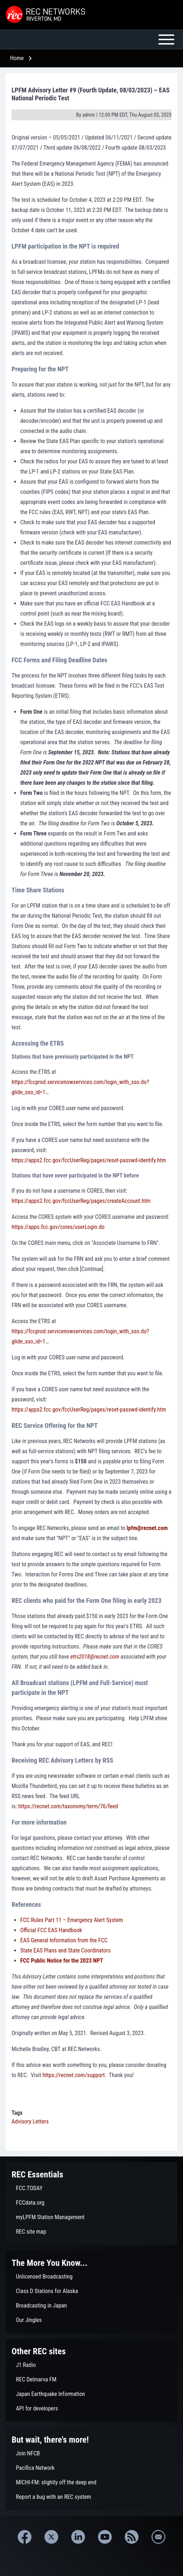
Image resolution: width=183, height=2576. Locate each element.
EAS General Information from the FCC (63, 1940)
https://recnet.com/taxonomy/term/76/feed (68, 1806)
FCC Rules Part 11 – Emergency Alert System (71, 1920)
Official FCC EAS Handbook (51, 1930)
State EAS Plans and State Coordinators (65, 1950)
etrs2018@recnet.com (94, 1656)
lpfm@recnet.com (147, 1528)
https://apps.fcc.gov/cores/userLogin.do (58, 1227)
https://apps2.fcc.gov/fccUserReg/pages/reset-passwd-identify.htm (89, 1160)
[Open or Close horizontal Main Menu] (91, 39)
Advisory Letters (30, 2121)
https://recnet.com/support (73, 2075)
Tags (17, 2112)
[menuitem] (91, 2188)
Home (17, 58)
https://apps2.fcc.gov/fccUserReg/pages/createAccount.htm (81, 1200)
